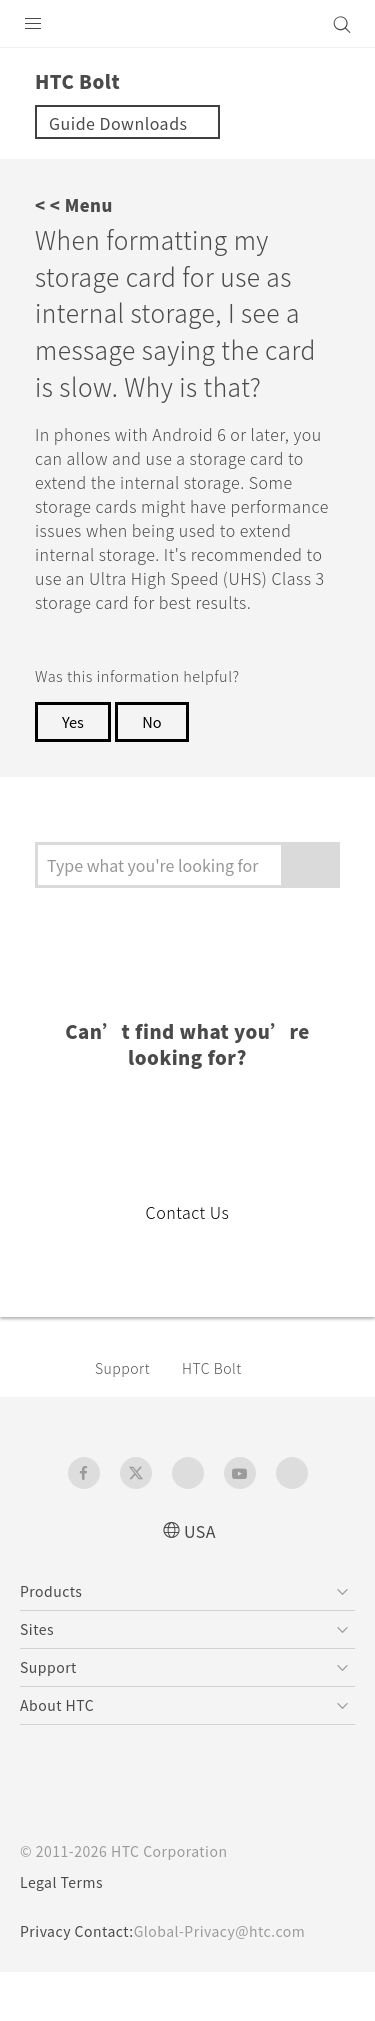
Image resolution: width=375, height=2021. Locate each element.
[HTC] (188, 24)
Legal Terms (66, 1931)
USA (200, 1578)
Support (126, 1416)
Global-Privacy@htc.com (233, 1980)
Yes (74, 770)
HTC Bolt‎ (222, 1416)
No (156, 770)
